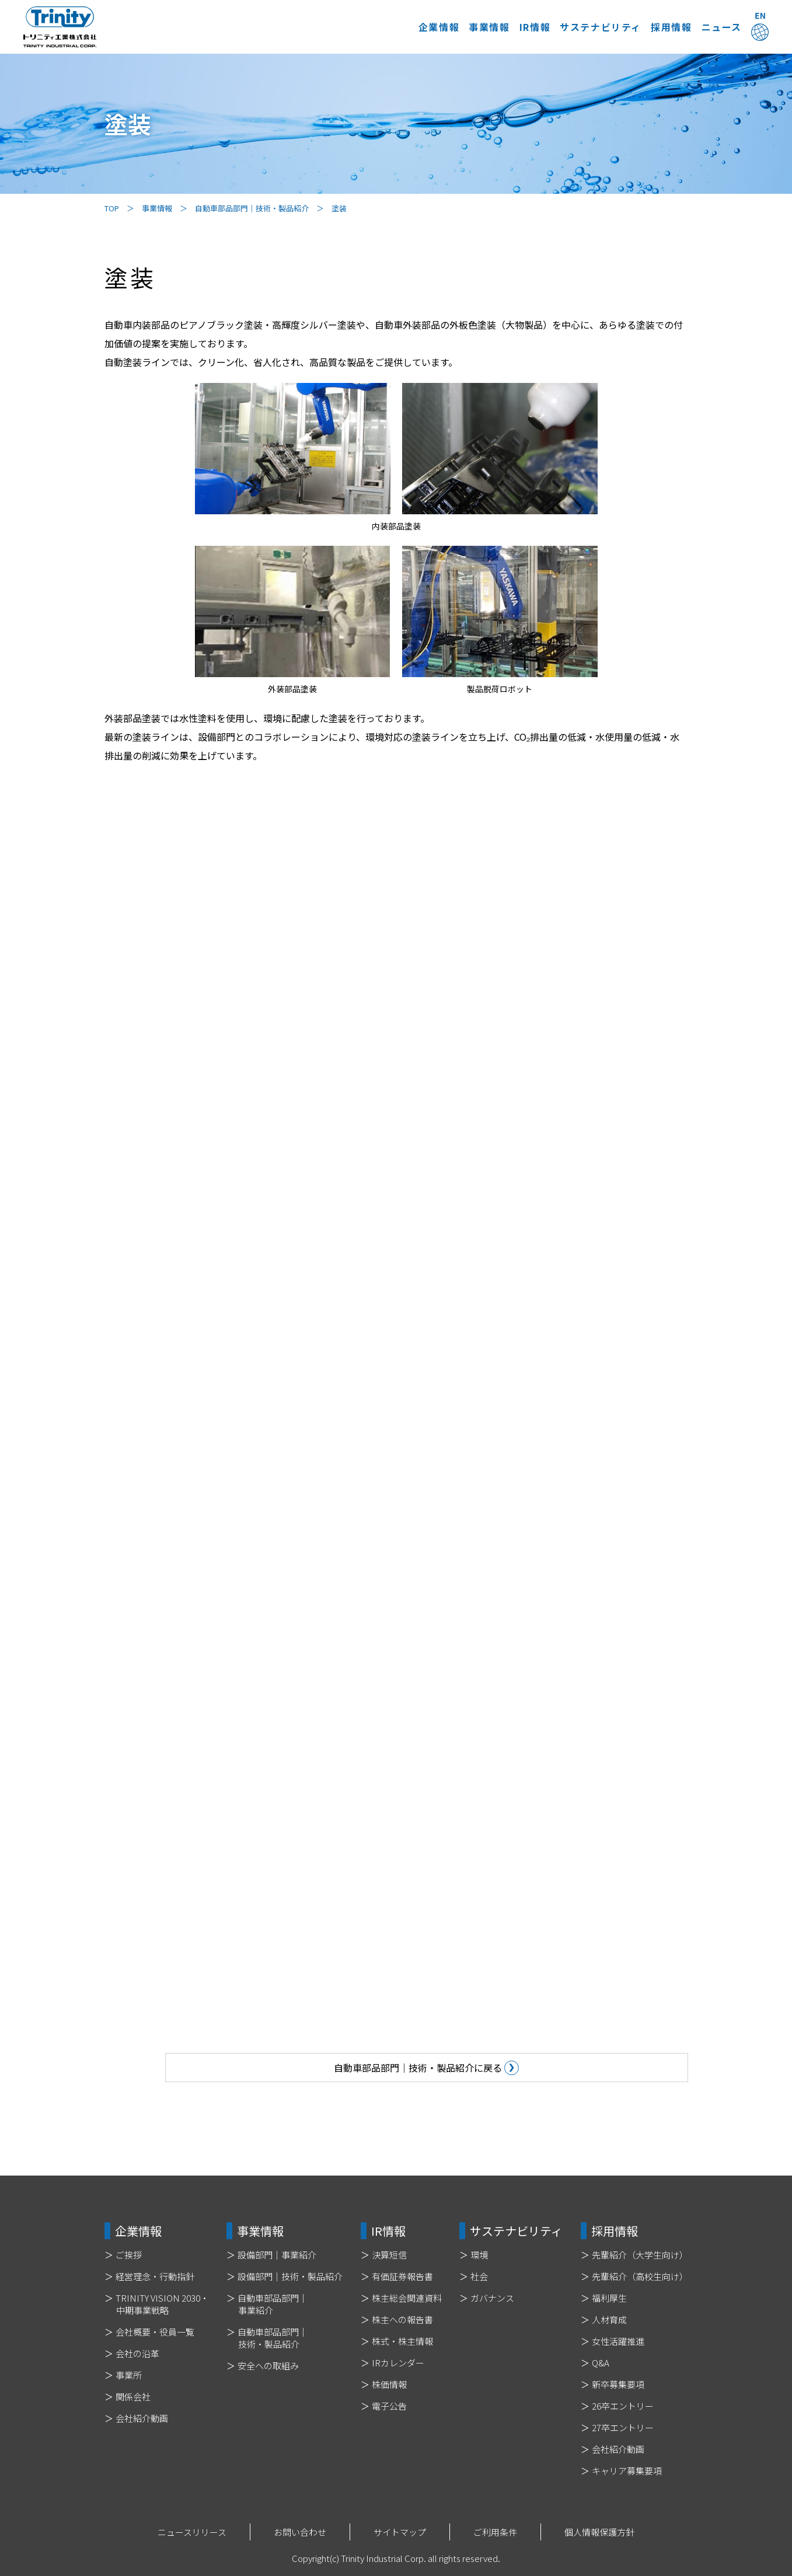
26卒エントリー (623, 2406)
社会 (479, 2276)
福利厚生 (609, 2298)
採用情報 (625, 27)
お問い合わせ (300, 2532)
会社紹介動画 (142, 2418)
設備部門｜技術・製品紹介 (290, 2276)
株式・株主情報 (402, 2341)
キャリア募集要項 (627, 2471)
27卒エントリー (623, 2427)
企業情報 (302, 27)
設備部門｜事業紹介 (277, 2255)
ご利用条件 (495, 2532)
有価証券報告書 (402, 2276)
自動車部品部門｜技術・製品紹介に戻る (568, 2068)
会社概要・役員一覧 (155, 2332)
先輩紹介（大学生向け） (640, 2255)
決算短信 (389, 2255)
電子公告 (389, 2406)
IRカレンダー (398, 2363)
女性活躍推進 (618, 2341)
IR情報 (443, 27)
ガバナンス (492, 2298)
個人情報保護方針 (599, 2532)
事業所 (129, 2375)
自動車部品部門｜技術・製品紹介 (252, 208)
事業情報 (375, 27)
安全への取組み (268, 2365)
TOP (111, 208)
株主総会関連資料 (407, 2298)
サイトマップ (400, 2532)
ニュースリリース (192, 2532)
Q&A (600, 2363)
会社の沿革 (137, 2353)
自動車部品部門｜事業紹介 (273, 2304)
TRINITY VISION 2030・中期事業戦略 (162, 2304)
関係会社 (133, 2396)
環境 (479, 2255)
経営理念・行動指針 (155, 2276)
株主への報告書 (402, 2319)
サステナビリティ (532, 27)
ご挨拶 (129, 2255)
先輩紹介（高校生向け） (640, 2276)
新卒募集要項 (618, 2384)
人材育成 (609, 2319)
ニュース (699, 27)
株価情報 (389, 2384)
